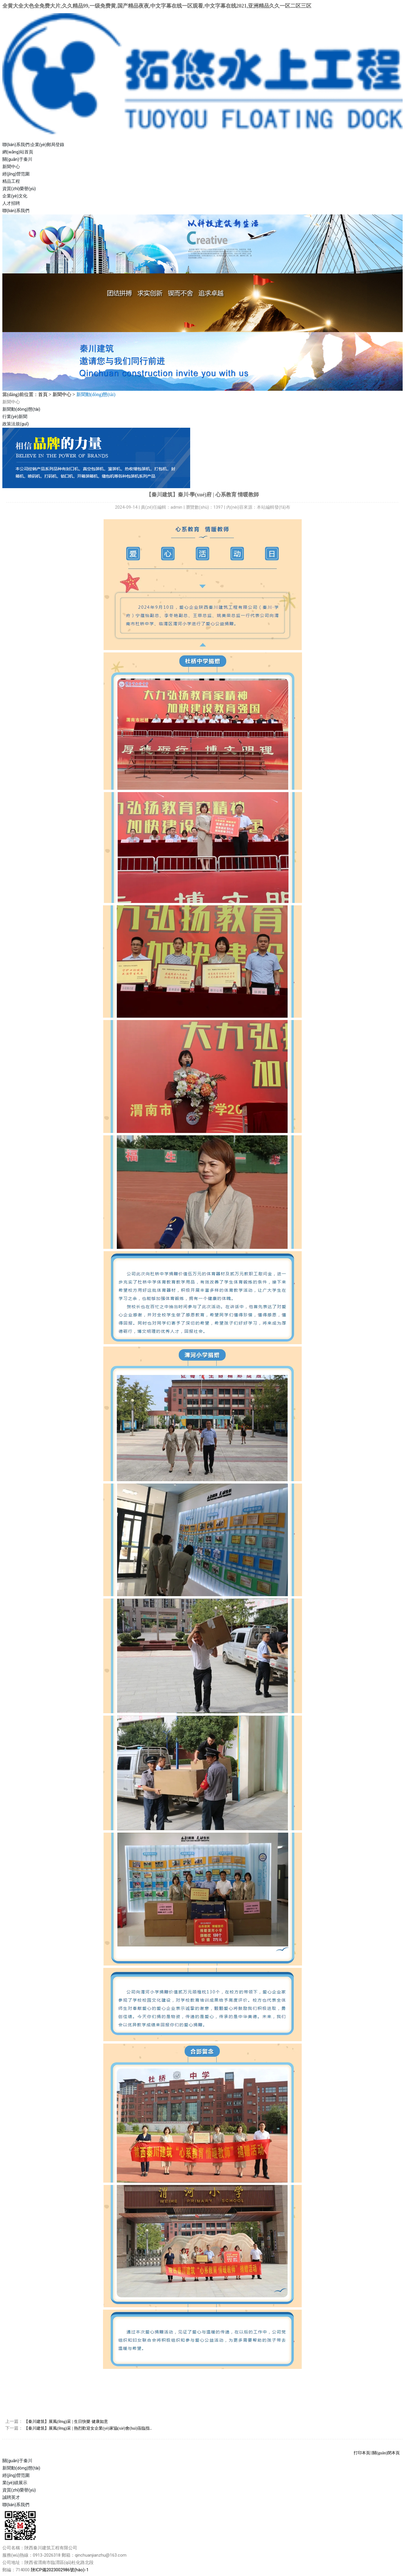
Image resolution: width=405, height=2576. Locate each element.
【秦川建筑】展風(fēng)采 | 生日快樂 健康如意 (66, 2421)
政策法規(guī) (15, 424)
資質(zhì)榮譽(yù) (19, 188)
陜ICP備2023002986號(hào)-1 (60, 2569)
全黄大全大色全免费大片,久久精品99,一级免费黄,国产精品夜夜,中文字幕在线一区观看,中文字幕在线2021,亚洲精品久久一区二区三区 (156, 6)
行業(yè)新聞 (14, 416)
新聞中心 (11, 166)
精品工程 (11, 181)
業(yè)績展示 (14, 2482)
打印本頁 (362, 2453)
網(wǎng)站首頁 (17, 152)
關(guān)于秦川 (17, 159)
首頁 (43, 394)
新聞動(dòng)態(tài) (21, 409)
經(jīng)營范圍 (16, 174)
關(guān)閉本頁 (386, 2453)
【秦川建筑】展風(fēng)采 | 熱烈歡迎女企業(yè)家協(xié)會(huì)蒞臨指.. (88, 2428)
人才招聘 (11, 203)
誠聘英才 (11, 2497)
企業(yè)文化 (14, 196)
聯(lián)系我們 (15, 144)
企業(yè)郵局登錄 (47, 144)
